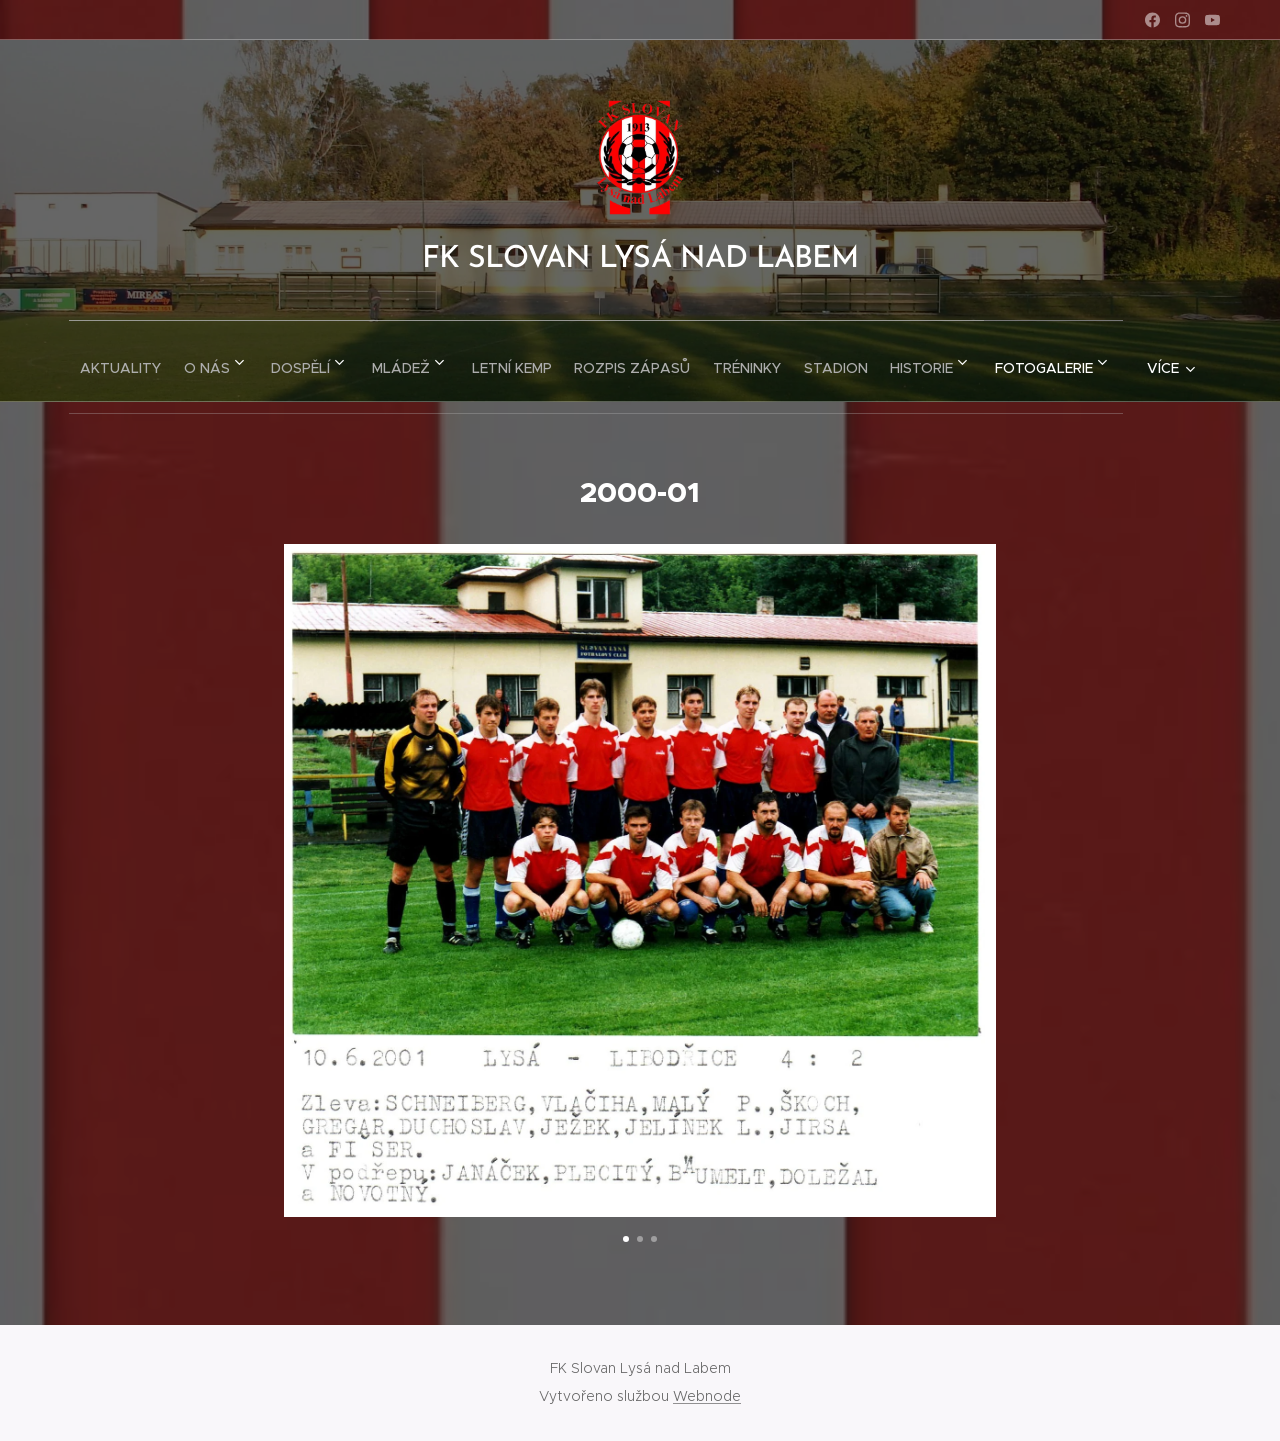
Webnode (707, 1396)
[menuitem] (147, 361)
